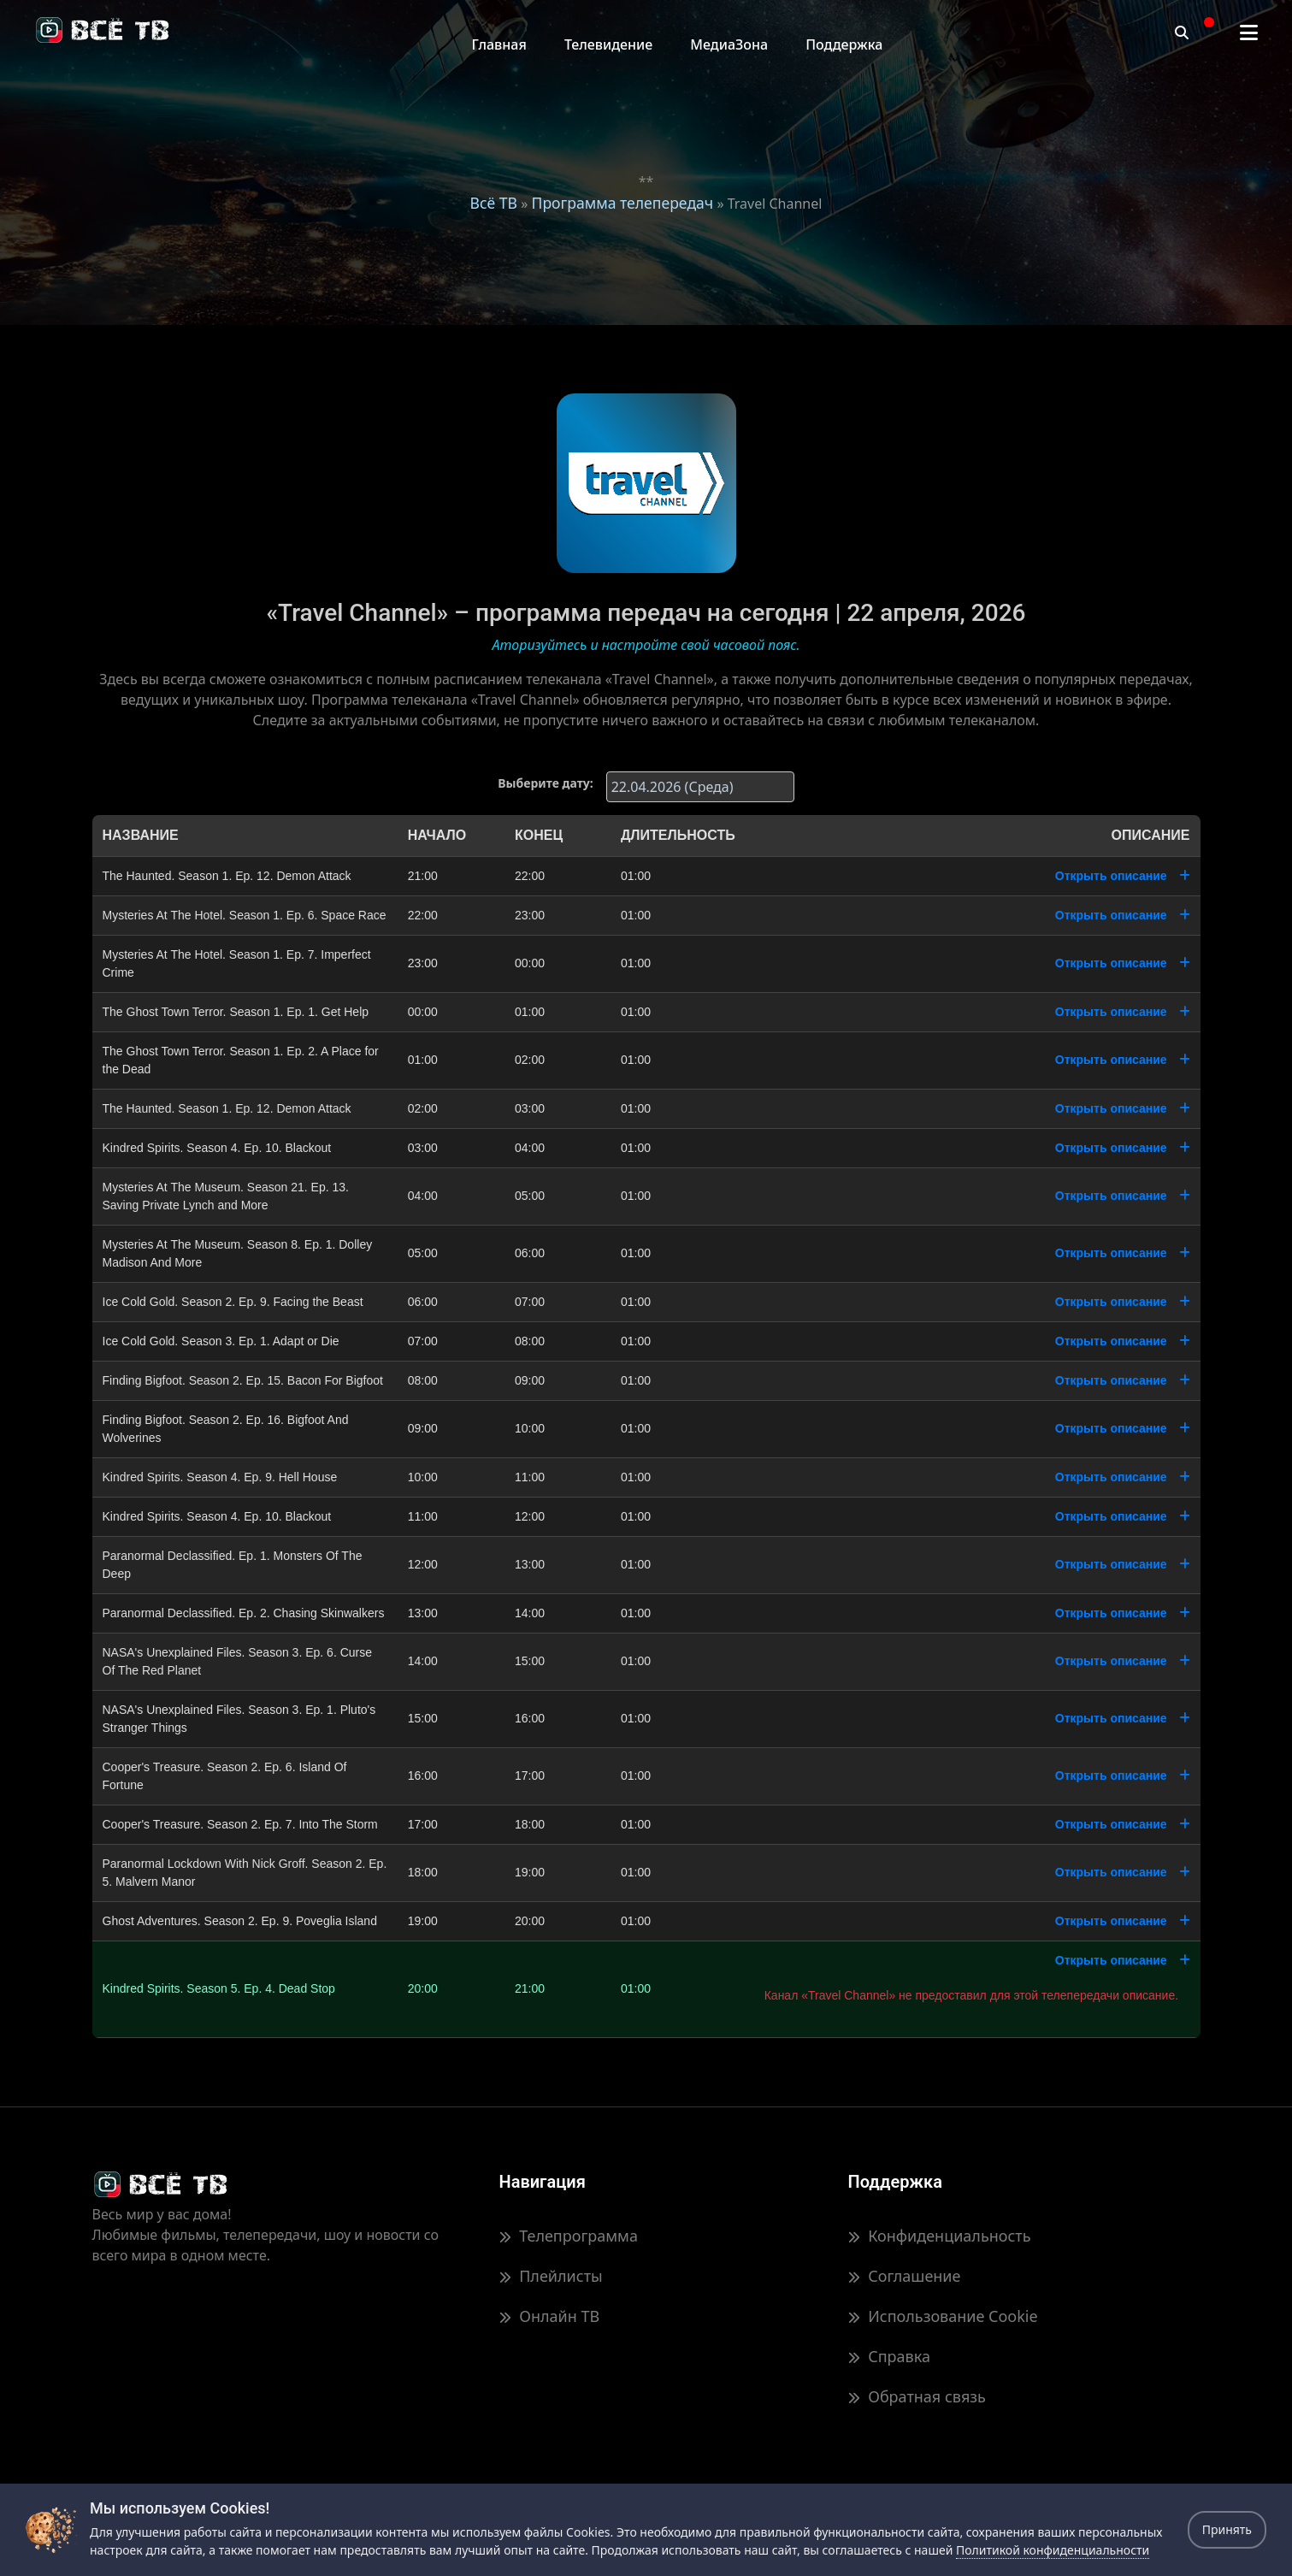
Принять (1227, 2529)
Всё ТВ (493, 202)
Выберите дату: (545, 783)
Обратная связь (917, 2396)
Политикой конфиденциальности (1052, 2550)
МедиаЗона (729, 44)
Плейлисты (551, 2276)
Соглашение (904, 2276)
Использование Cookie (943, 2316)
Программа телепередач (622, 202)
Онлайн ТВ (549, 2316)
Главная (499, 44)
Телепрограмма (568, 2235)
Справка (889, 2356)
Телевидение (608, 44)
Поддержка (843, 44)
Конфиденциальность (939, 2235)
